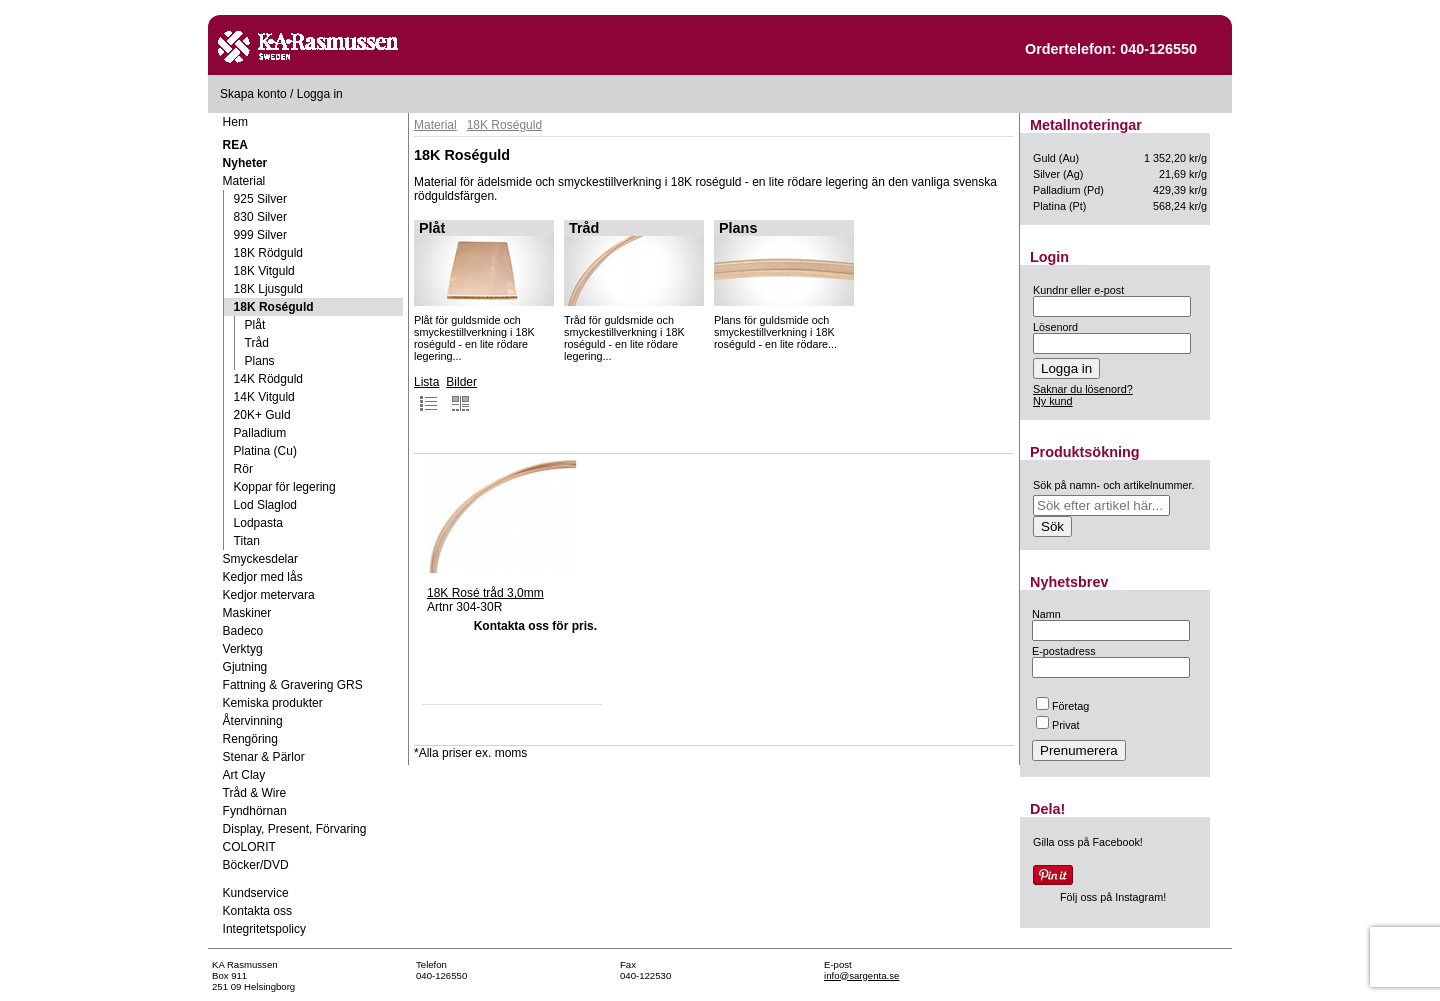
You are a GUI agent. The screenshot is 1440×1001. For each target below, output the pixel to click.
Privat (1058, 725)
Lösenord (1055, 327)
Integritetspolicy (264, 929)
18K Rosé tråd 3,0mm (485, 593)
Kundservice (256, 893)
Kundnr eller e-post (1078, 290)
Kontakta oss (257, 911)
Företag (1062, 706)
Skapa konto (253, 94)
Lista (426, 394)
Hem (235, 122)
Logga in (320, 94)
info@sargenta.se (861, 975)
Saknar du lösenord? (1083, 389)
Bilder (461, 394)
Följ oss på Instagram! (1113, 897)
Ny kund (1053, 401)
